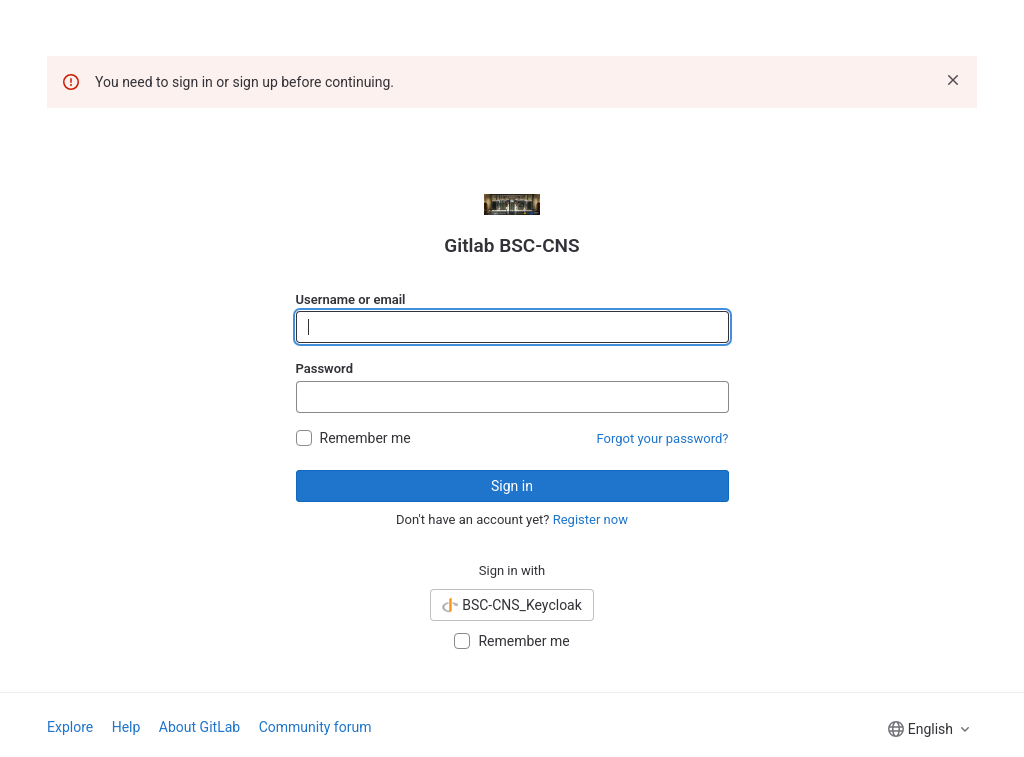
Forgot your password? (663, 438)
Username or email (351, 299)
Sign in (512, 486)
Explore (70, 727)
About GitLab (199, 727)
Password (324, 368)
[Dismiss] (953, 80)
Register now (590, 519)
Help (126, 727)
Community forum (315, 727)
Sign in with (512, 570)
